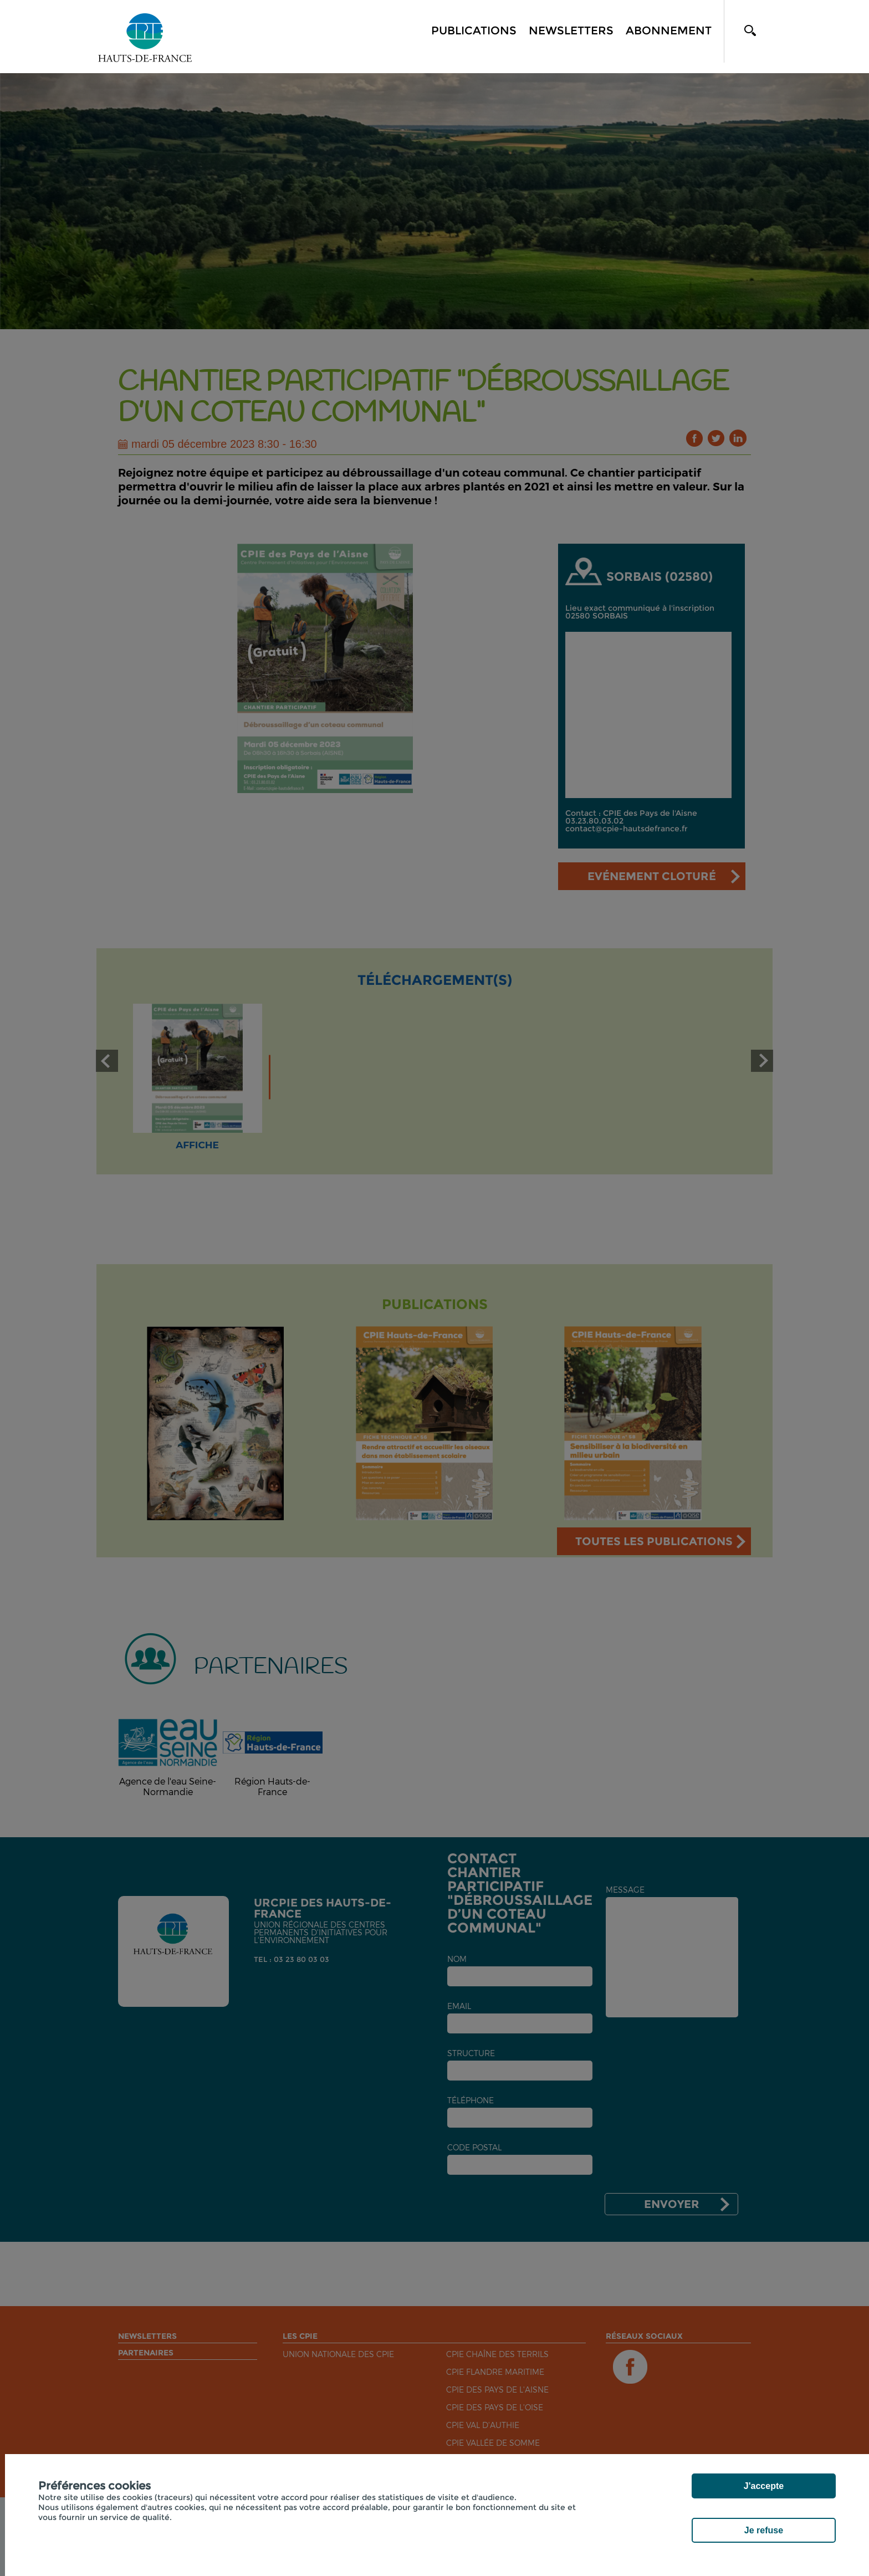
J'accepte (764, 2486)
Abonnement (669, 30)
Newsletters (571, 30)
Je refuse (763, 2530)
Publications (474, 30)
